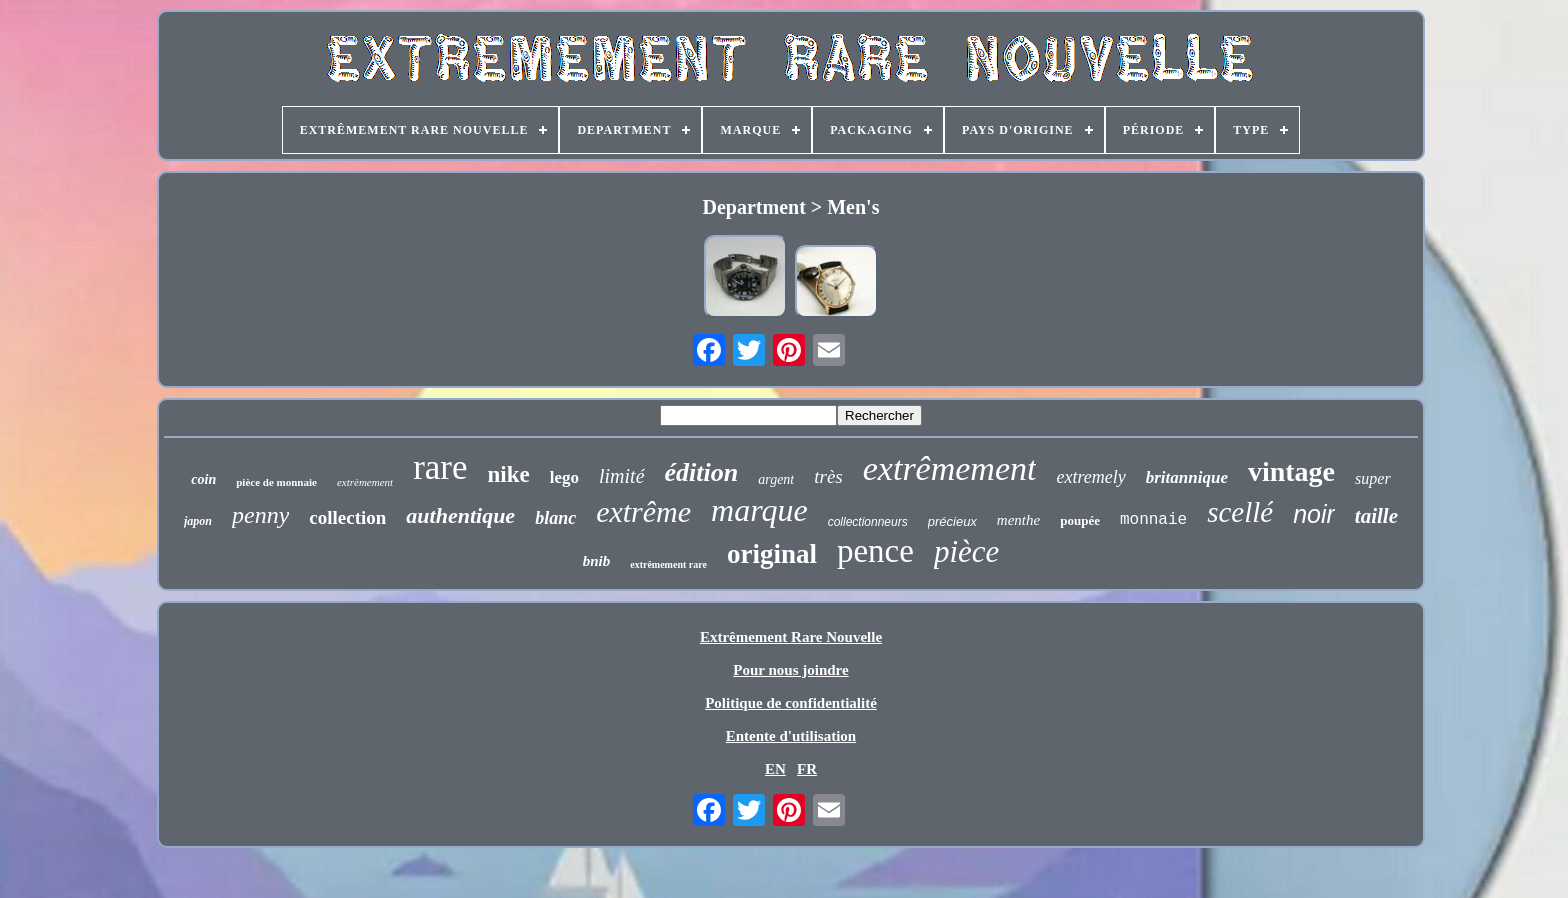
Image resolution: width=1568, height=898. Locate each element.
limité (622, 476)
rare (440, 467)
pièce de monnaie (276, 482)
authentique (460, 515)
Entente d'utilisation (791, 736)
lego (564, 477)
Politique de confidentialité (791, 703)
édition (702, 472)
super (1373, 478)
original (772, 554)
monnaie (1153, 520)
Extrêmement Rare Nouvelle (791, 637)
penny (260, 515)
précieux (952, 521)
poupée (1080, 520)
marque (759, 510)
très (828, 476)
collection (347, 517)
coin (203, 479)
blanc (555, 518)
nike (509, 474)
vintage (1291, 471)
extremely (1090, 477)
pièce (966, 551)
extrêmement (950, 468)
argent (776, 479)
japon (198, 521)
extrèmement (365, 482)
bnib (597, 561)
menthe (1018, 520)
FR (807, 769)
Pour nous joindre (790, 670)
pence (875, 551)
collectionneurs (868, 522)
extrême (643, 511)
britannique (1187, 477)
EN (775, 769)
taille (1376, 516)
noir (1314, 514)
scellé (1240, 512)
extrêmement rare (668, 564)
